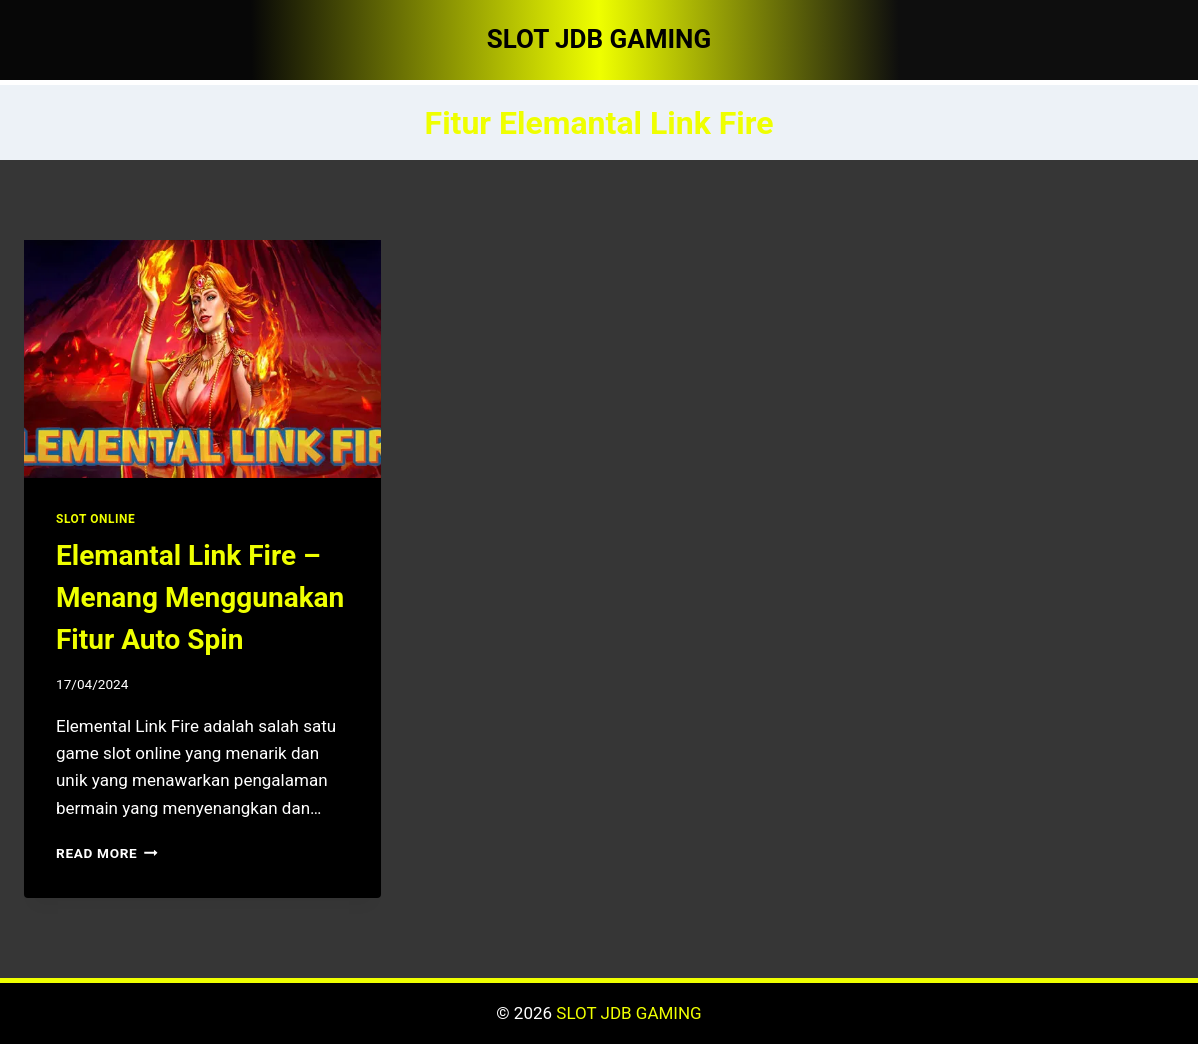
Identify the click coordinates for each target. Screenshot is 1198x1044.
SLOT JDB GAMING (628, 1013)
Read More (107, 853)
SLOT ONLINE (95, 519)
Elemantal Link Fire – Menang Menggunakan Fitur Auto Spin (200, 597)
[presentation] (202, 359)
